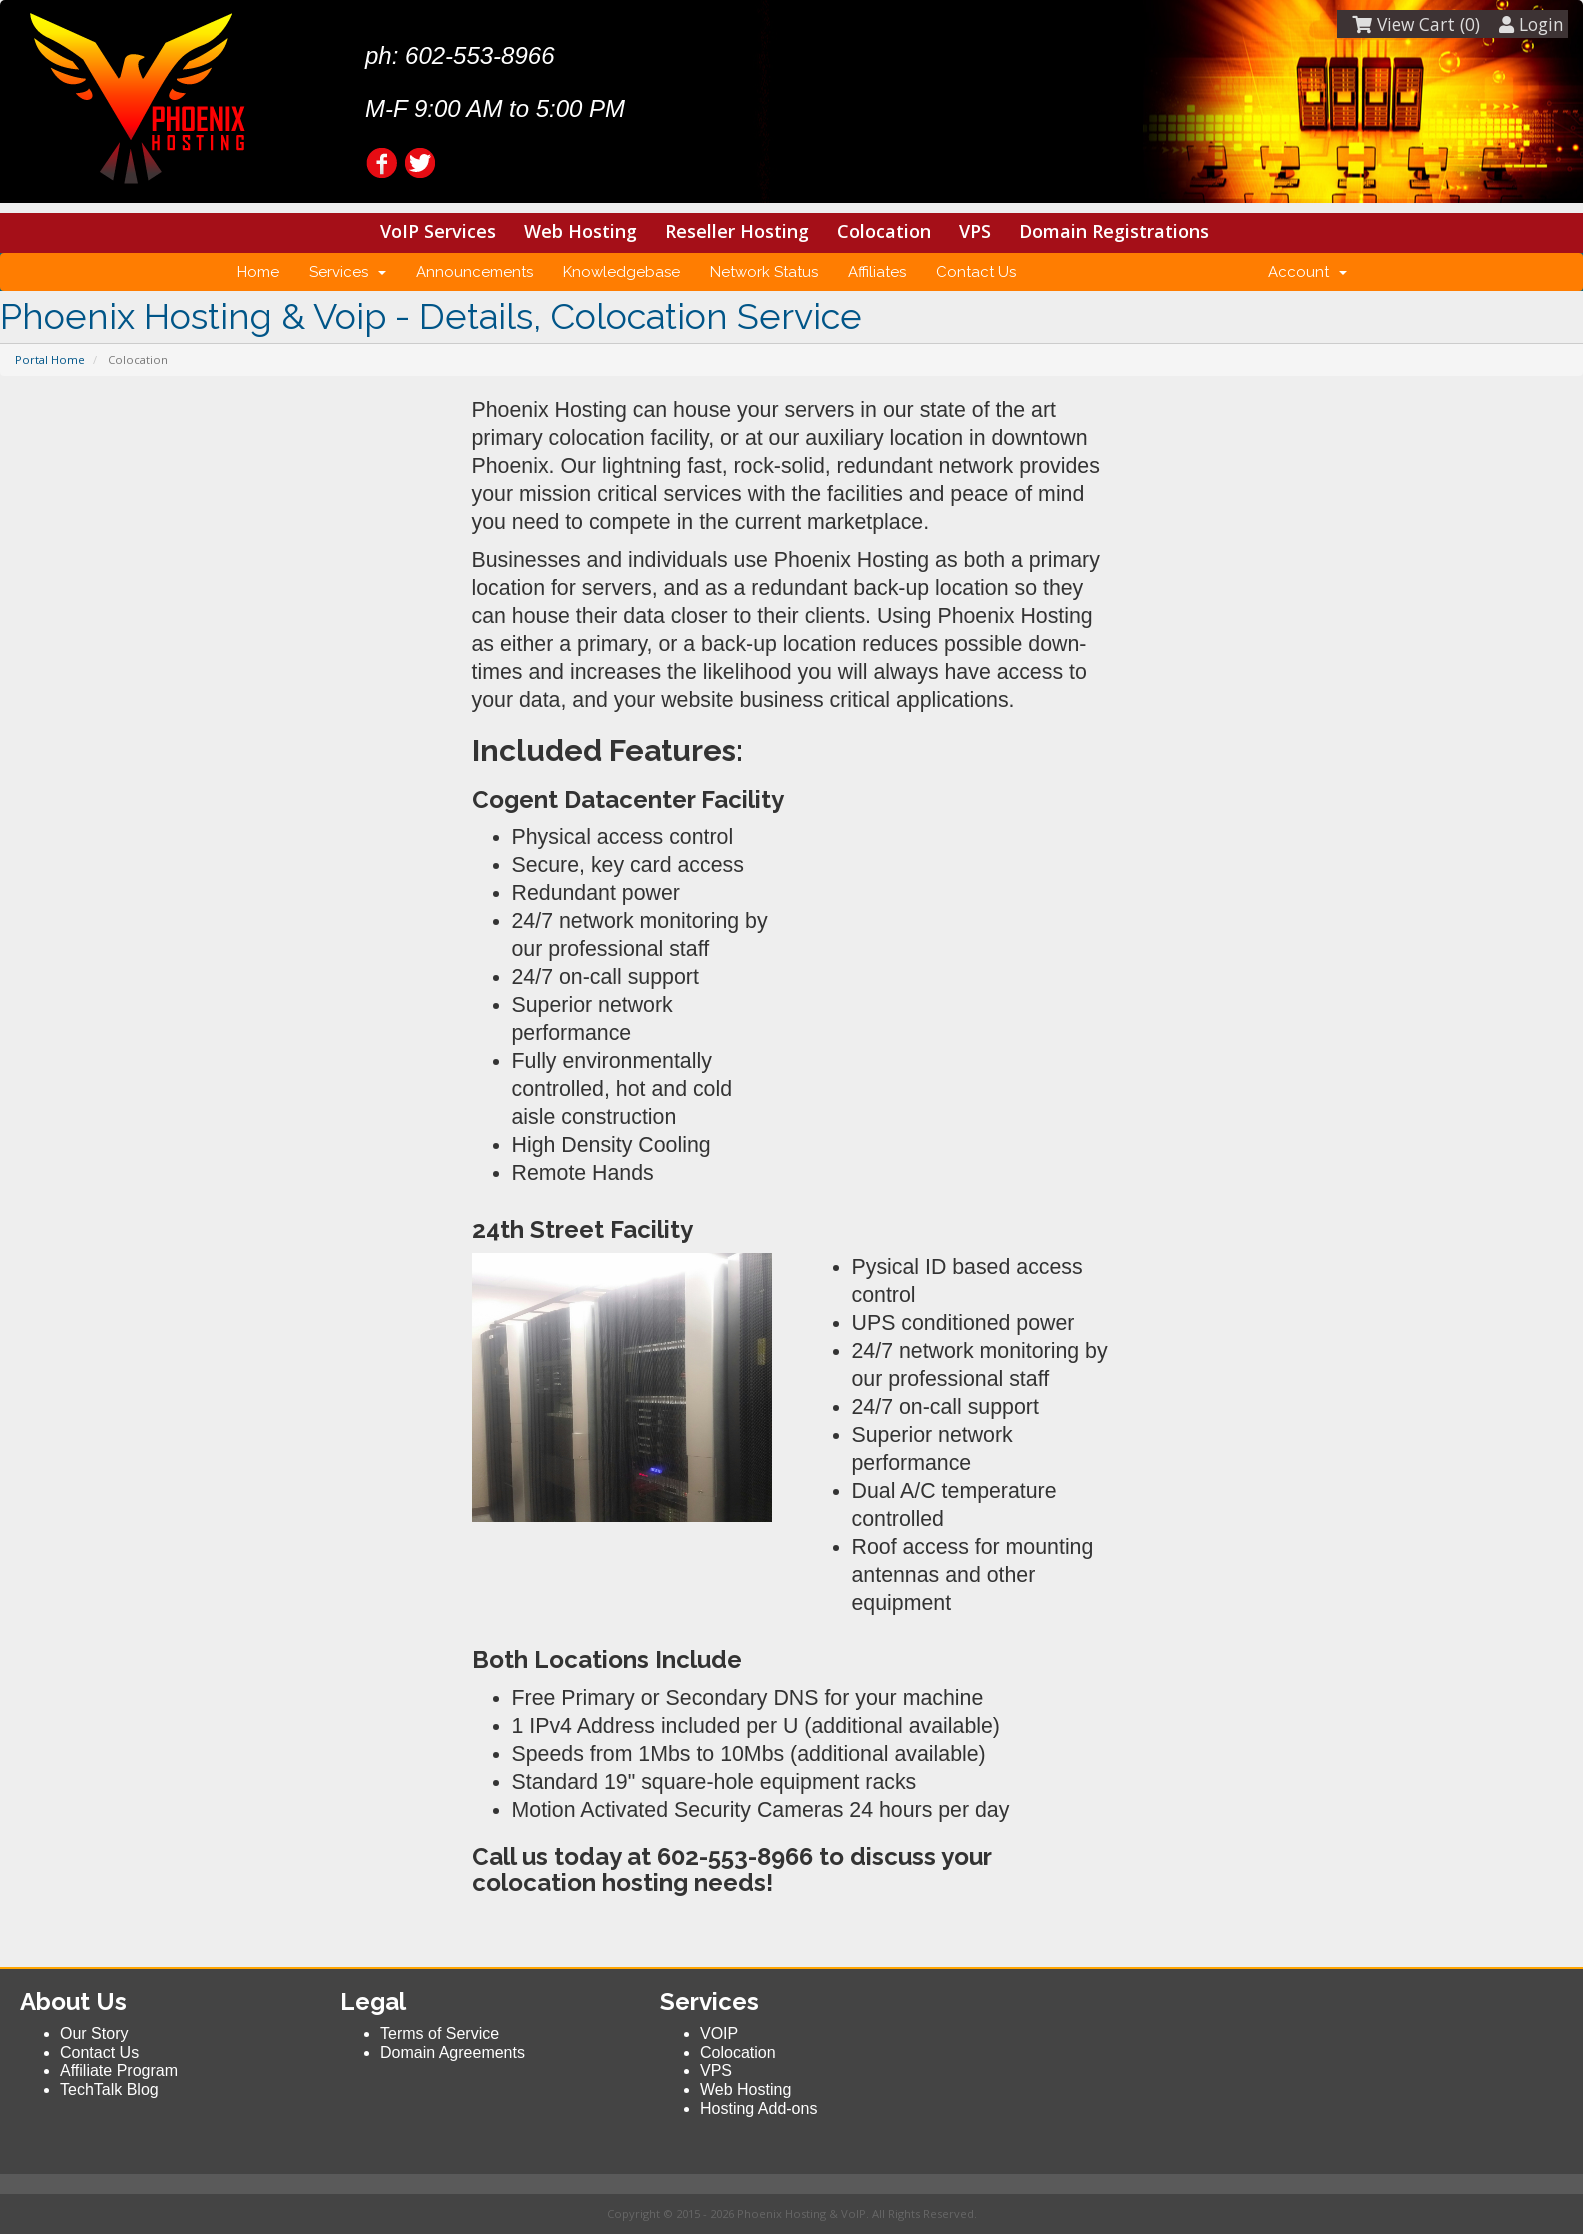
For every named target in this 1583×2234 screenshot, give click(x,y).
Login (1531, 24)
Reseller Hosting (737, 231)
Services (347, 272)
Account (1307, 272)
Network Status (764, 272)
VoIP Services (438, 231)
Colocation (884, 231)
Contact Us (976, 272)
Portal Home (50, 359)
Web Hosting (580, 231)
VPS (975, 231)
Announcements (474, 272)
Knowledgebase (621, 272)
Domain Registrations (1114, 231)
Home (258, 272)
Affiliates (877, 272)
